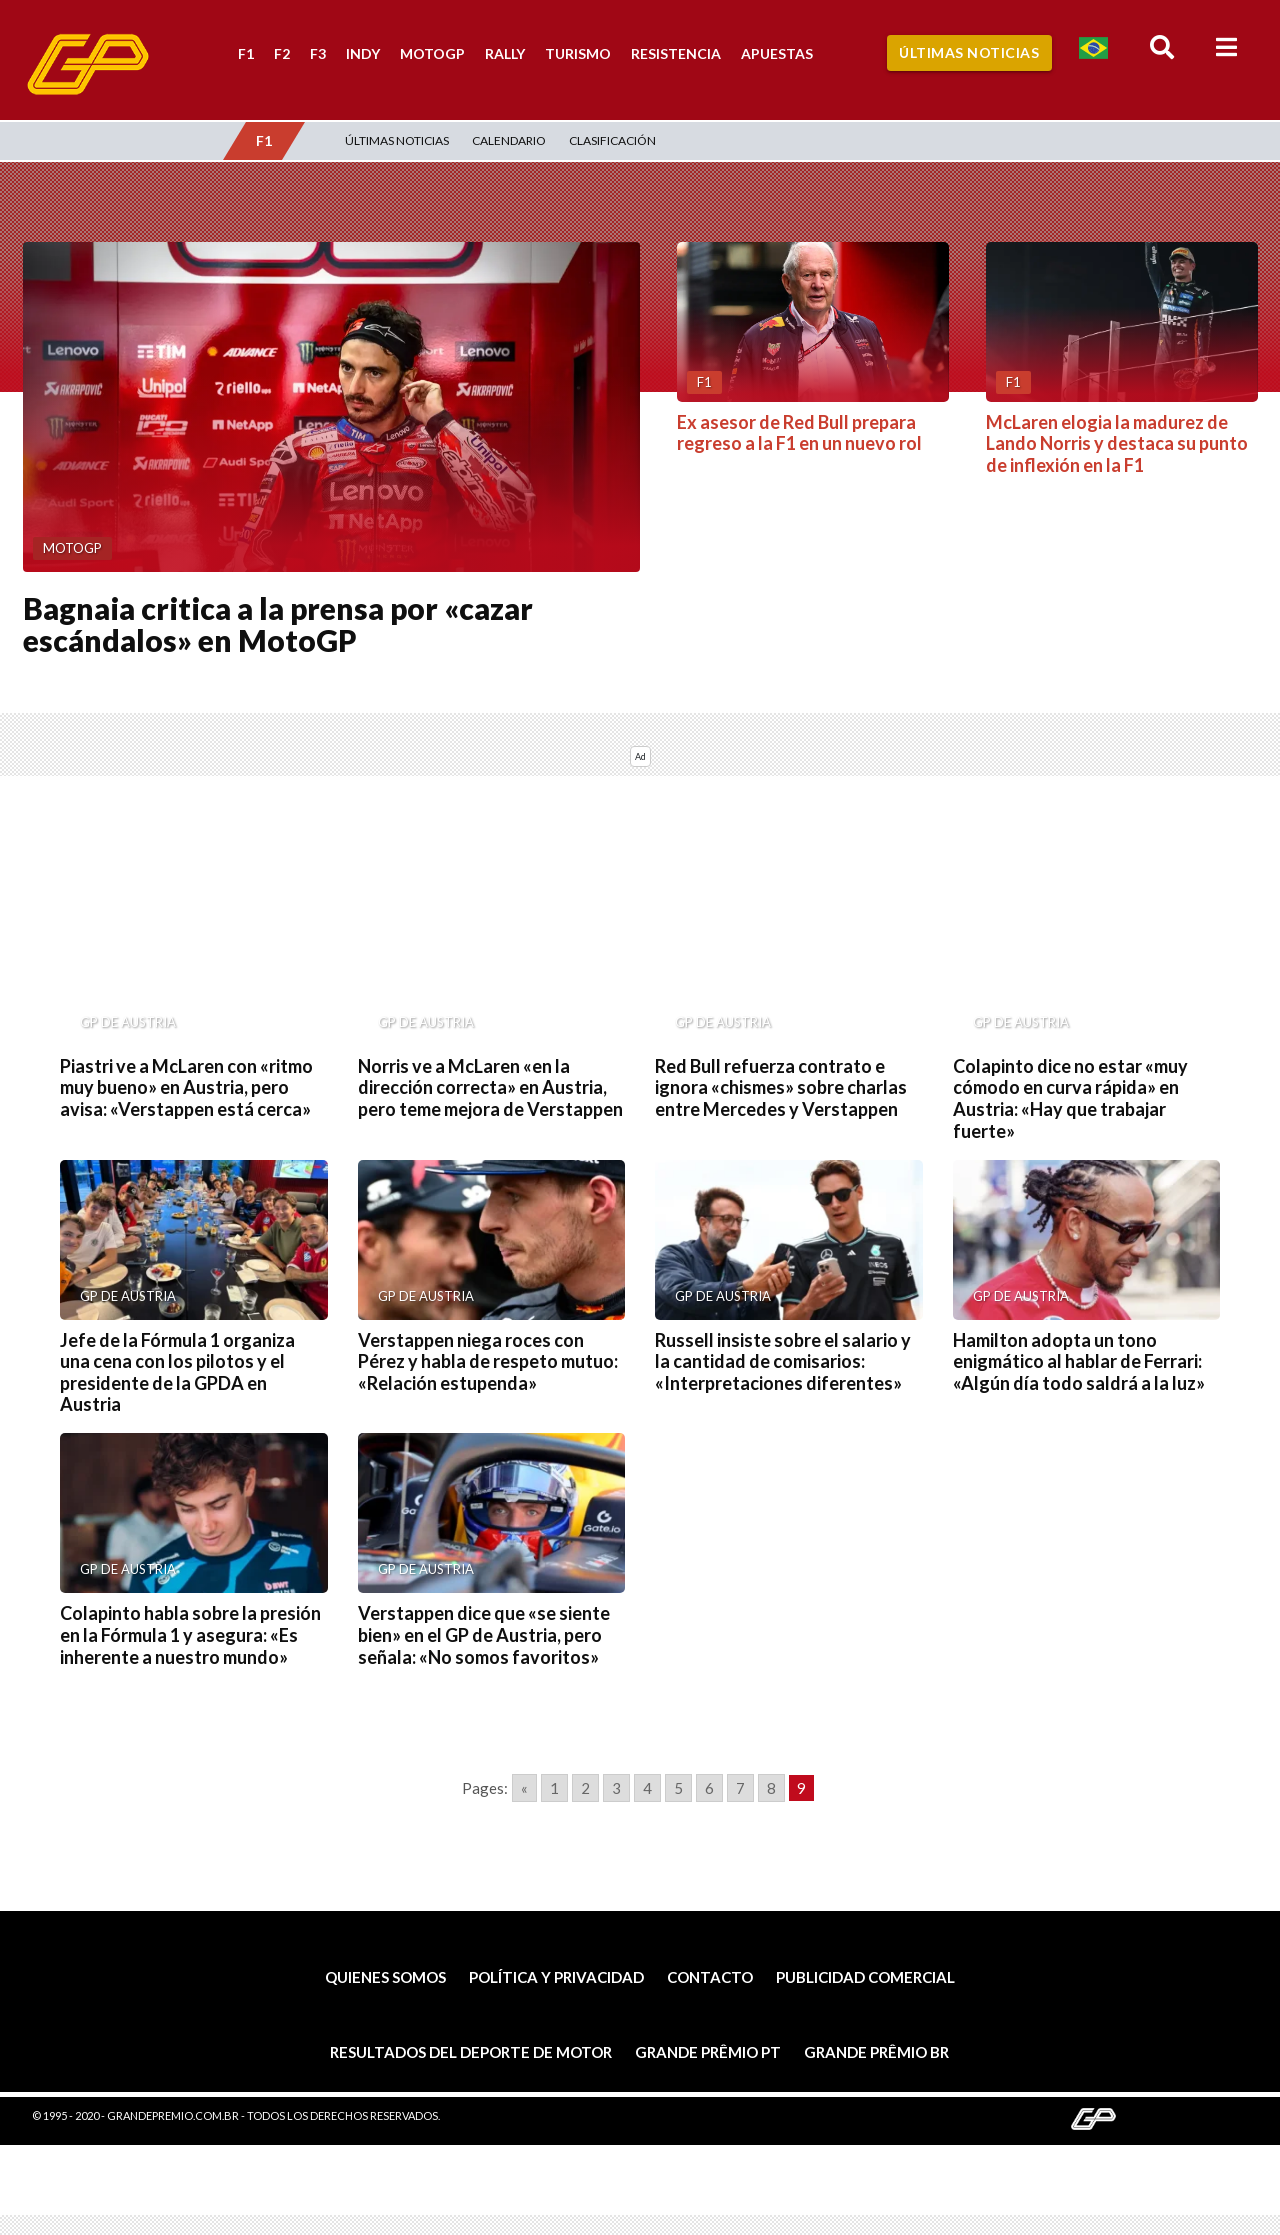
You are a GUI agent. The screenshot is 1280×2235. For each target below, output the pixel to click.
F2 (282, 53)
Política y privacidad (556, 1977)
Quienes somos (385, 1977)
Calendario (509, 140)
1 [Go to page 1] (554, 1788)
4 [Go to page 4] (647, 1788)
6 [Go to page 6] (709, 1788)
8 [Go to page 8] (771, 1788)
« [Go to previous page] (524, 1788)
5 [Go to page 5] (678, 1788)
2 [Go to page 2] (585, 1788)
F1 (246, 53)
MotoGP (432, 53)
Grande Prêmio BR (876, 2052)
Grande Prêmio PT (708, 2052)
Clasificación (612, 140)
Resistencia (676, 53)
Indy (363, 53)
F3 (318, 53)
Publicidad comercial (865, 1977)
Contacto (710, 1977)
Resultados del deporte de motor (471, 2052)
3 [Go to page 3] (616, 1788)
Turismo (578, 53)
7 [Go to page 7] (740, 1788)
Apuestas (777, 53)
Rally (505, 53)
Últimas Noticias (969, 52)
